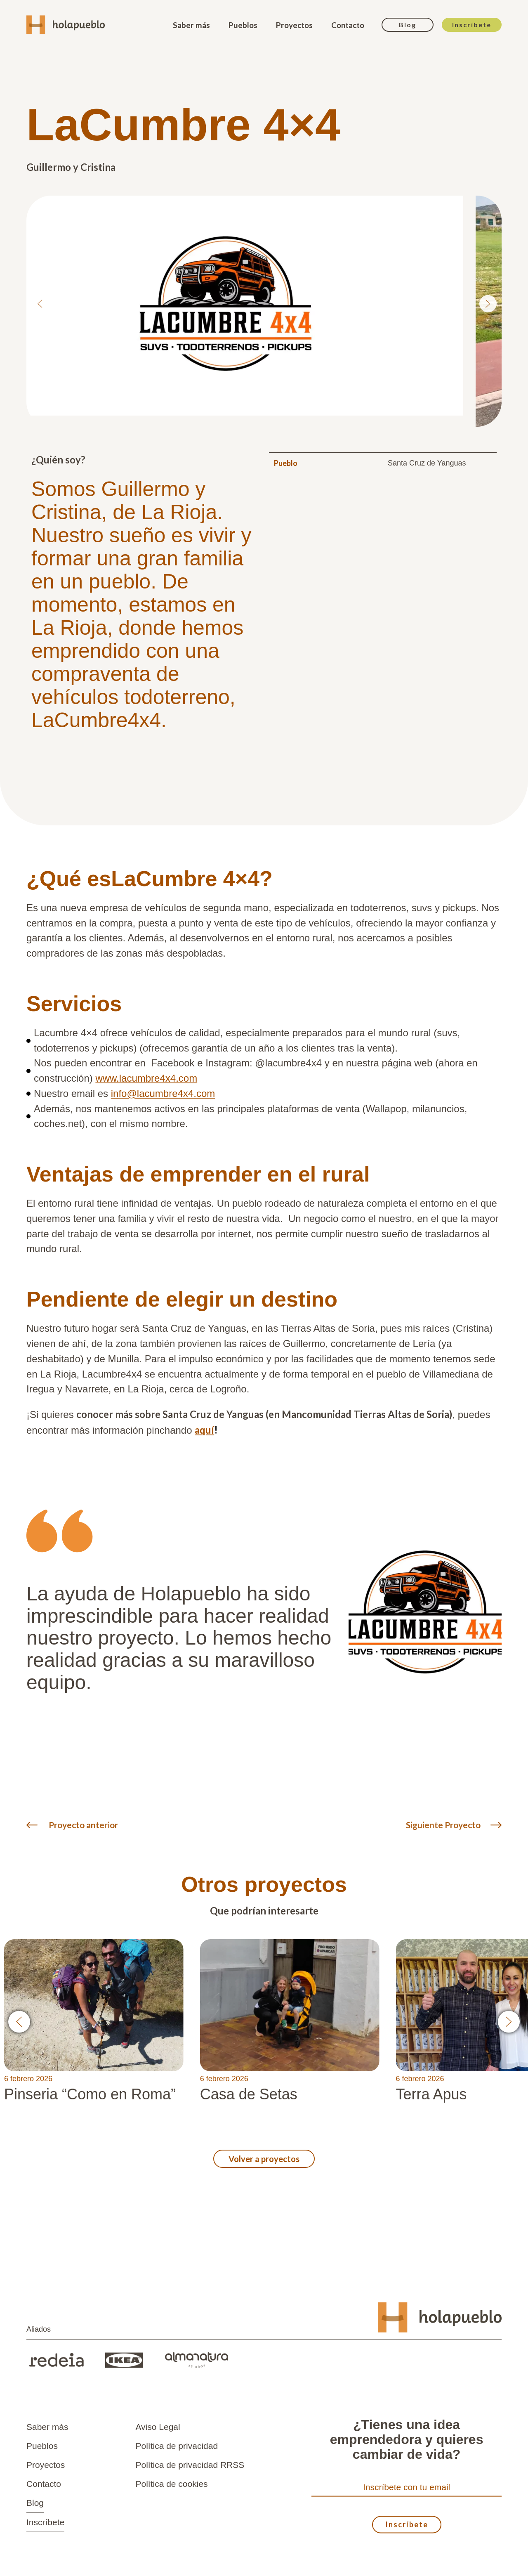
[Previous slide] (40, 303)
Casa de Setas (248, 2094)
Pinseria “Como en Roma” (90, 2094)
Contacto (347, 25)
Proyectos (294, 25)
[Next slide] (488, 303)
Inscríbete (471, 24)
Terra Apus (431, 2094)
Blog (407, 24)
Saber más (191, 25)
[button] (19, 2021)
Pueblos (243, 25)
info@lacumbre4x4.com (163, 1093)
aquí (204, 1430)
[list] (264, 303)
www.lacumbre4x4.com (146, 1078)
